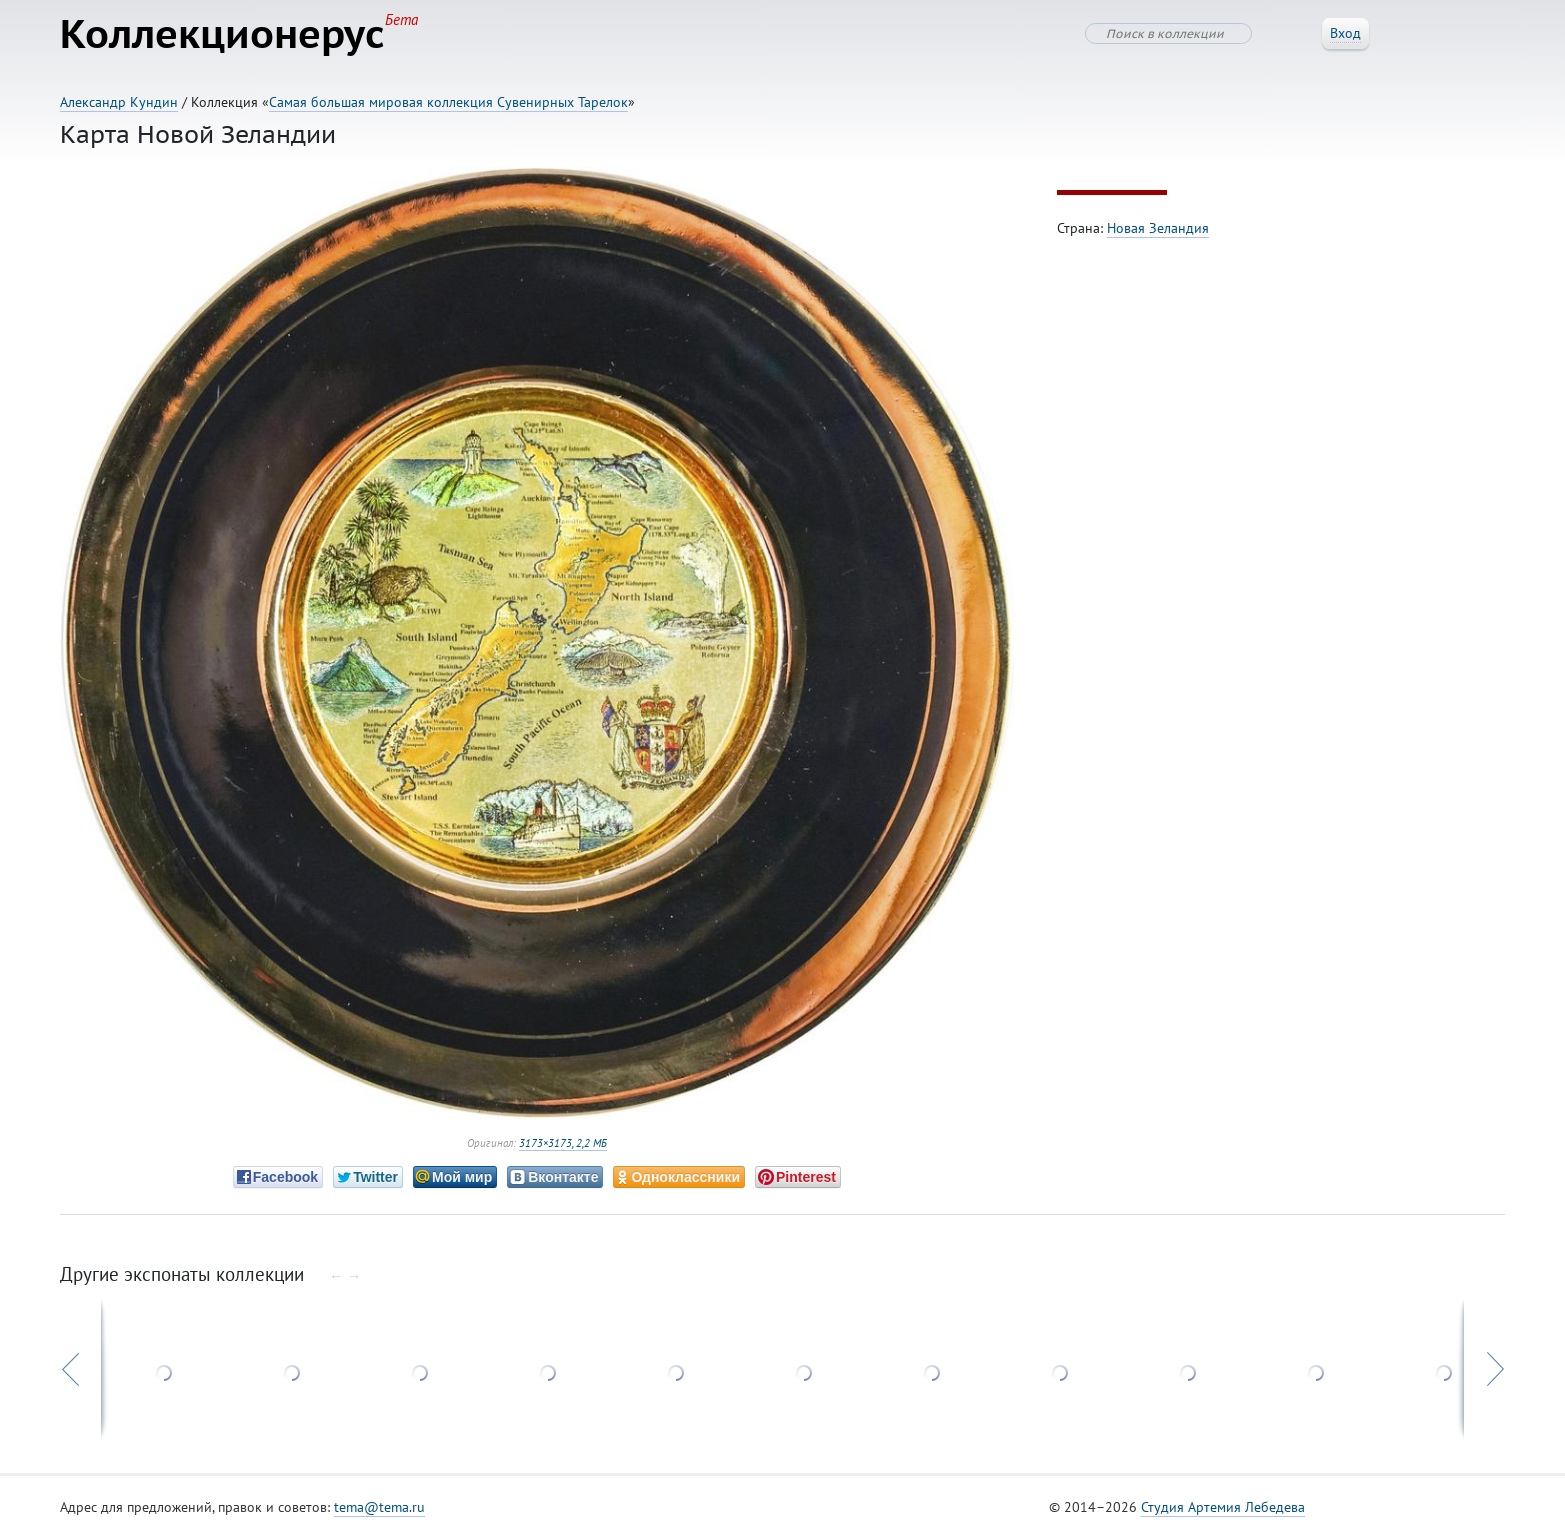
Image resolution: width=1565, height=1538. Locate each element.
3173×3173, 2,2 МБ (563, 1143)
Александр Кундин (119, 102)
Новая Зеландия (1158, 228)
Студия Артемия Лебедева (1223, 1507)
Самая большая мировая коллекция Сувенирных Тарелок (448, 102)
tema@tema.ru (379, 1507)
